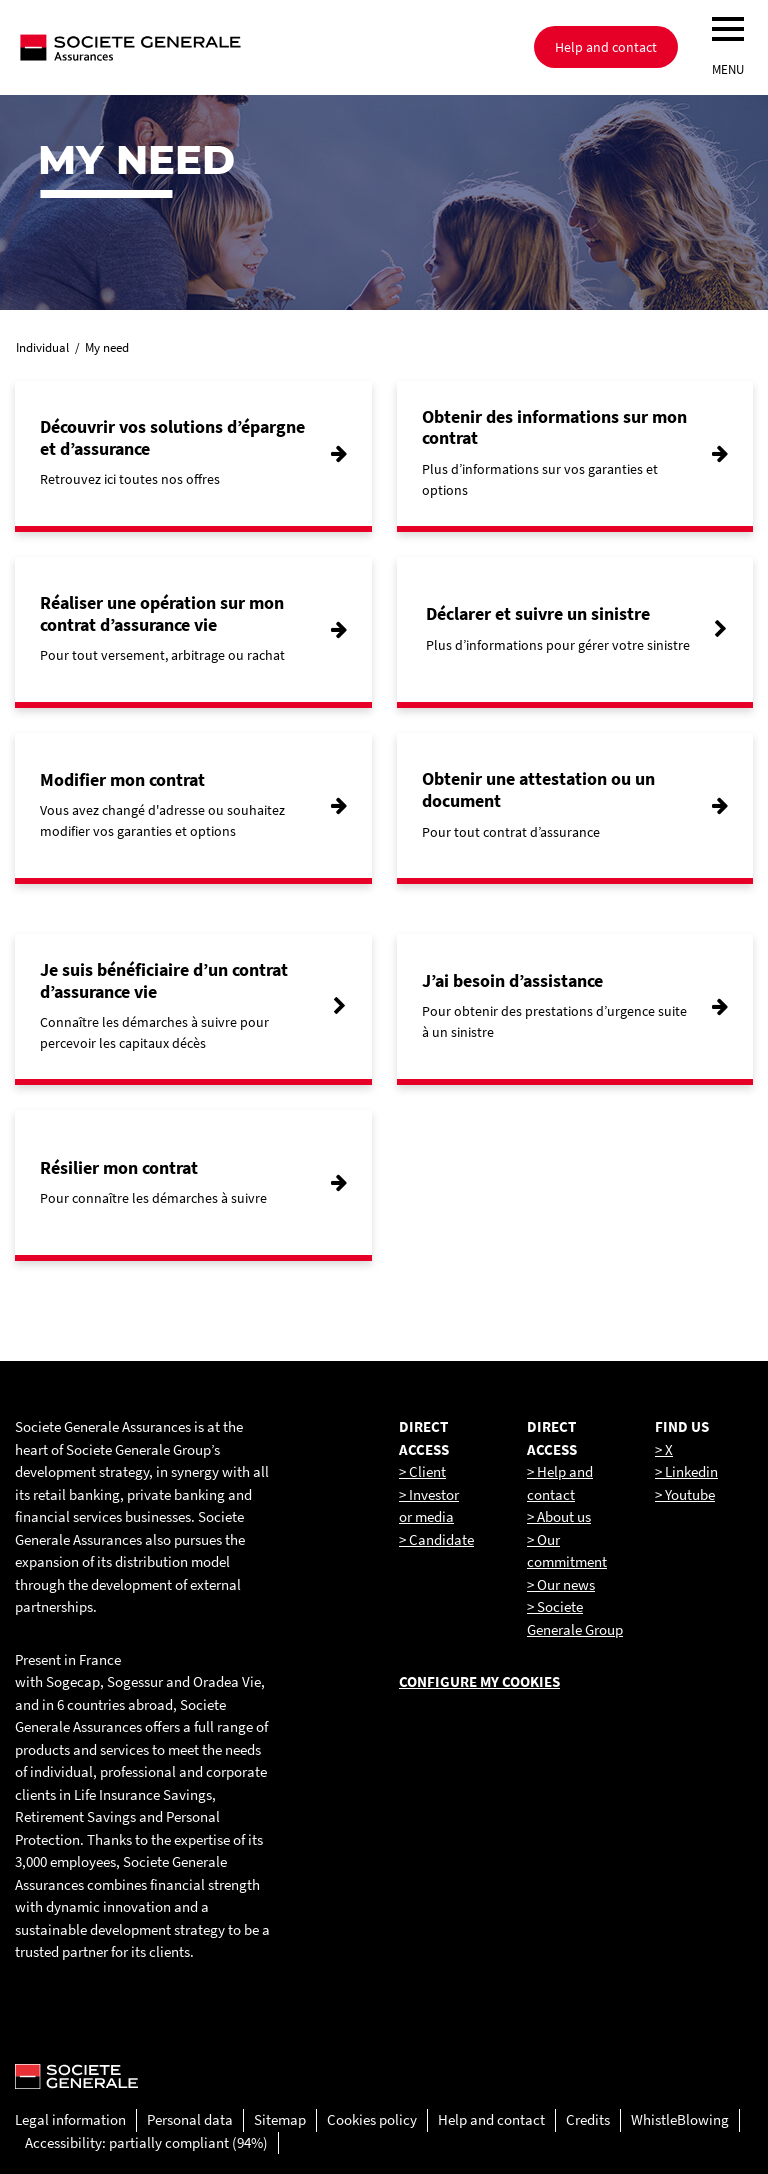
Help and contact (491, 2119)
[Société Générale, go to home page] (195, 47)
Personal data (190, 2119)
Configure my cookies (479, 1681)
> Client (422, 1471)
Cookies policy (372, 2119)
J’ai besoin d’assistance (512, 980)
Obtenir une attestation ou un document (538, 789)
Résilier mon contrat (119, 1167)
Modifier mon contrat (122, 779)
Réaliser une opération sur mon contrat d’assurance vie (162, 613)
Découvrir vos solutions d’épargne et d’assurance (172, 437)
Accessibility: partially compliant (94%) (146, 2142)
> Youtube (685, 1494)
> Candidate (436, 1539)
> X (664, 1449)
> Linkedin (686, 1471)
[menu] (728, 29)
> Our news (561, 1584)
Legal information (70, 2119)
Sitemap (280, 2119)
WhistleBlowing (680, 2119)
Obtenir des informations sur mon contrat (554, 427)
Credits (588, 2119)
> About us (559, 1516)
